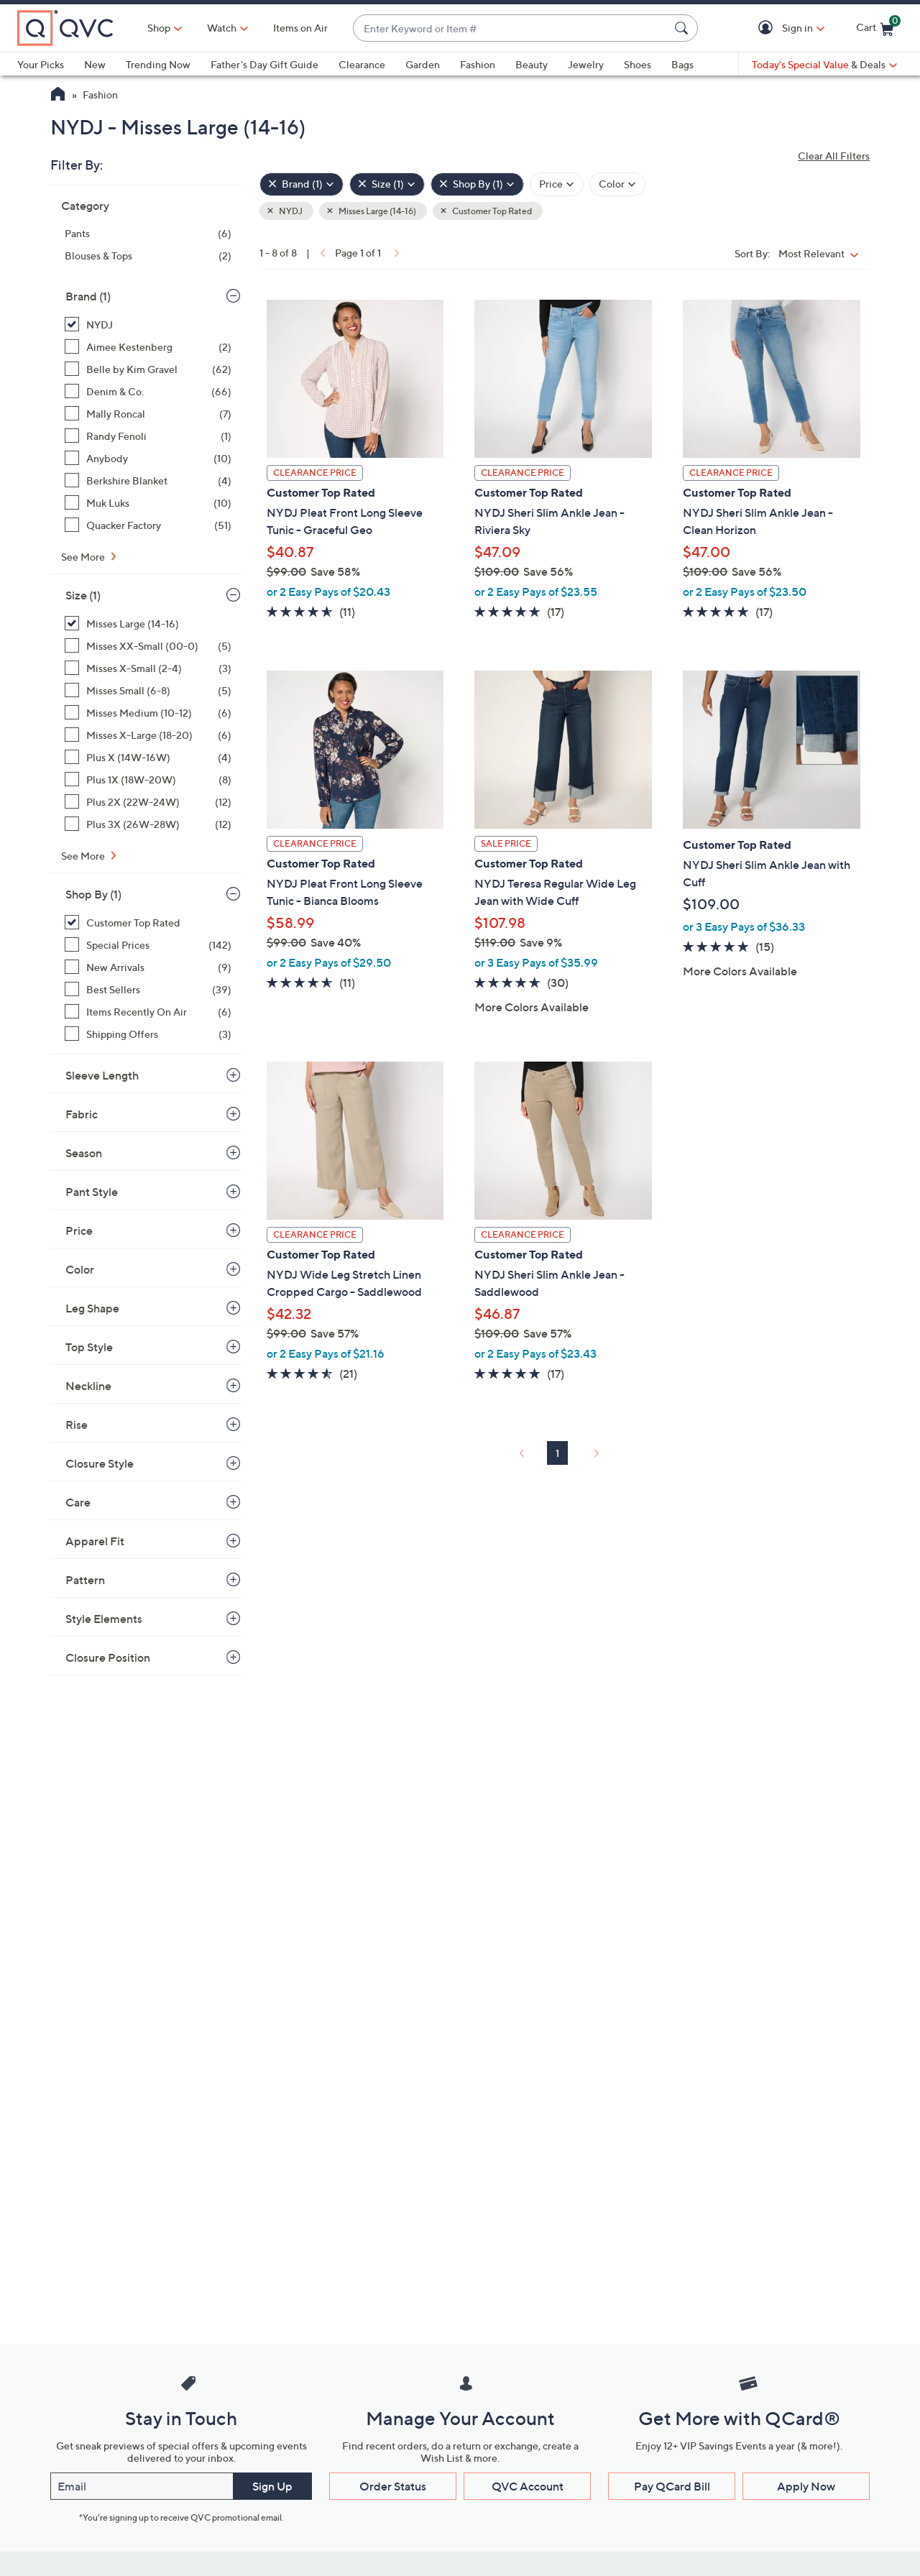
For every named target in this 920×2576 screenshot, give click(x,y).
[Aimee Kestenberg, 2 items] (148, 346)
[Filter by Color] (617, 184)
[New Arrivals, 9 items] (148, 967)
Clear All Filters (834, 156)
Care (78, 1502)
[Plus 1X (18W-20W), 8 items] (148, 779)
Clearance (362, 64)
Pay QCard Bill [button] (672, 2486)
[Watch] (222, 28)
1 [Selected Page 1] (557, 1453)
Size (83, 595)
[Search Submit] (683, 28)
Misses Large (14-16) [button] (376, 211)
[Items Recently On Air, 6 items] (148, 1011)
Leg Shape (92, 1308)
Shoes (637, 64)
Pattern (85, 1580)
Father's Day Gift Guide (264, 64)
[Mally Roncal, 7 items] (148, 413)
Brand (88, 296)
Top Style (89, 1347)
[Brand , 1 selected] (301, 184)
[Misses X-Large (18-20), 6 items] (148, 734)
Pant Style (91, 1191)
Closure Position (107, 1657)
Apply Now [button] (806, 2486)
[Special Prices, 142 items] (148, 944)
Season (83, 1153)
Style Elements (103, 1618)
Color (79, 1269)
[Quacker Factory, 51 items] (148, 525)
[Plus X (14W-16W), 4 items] (148, 757)
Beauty (531, 64)
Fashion (477, 64)
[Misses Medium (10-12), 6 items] (148, 712)
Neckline (88, 1386)
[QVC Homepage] (58, 95)
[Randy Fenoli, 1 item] (148, 435)
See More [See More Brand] (84, 557)
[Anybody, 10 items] (148, 458)
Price (79, 1230)
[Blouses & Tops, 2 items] (148, 255)
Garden (422, 64)
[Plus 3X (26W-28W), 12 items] (148, 824)
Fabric (81, 1114)
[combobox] (511, 28)
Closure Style (99, 1463)
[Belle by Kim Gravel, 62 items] (148, 369)
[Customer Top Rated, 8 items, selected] (148, 922)
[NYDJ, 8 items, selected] (148, 324)
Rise (76, 1424)
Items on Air (300, 28)
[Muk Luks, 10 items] (148, 502)
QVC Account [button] (528, 2486)
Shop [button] (158, 28)
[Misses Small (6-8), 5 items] (148, 690)
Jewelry (586, 64)
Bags (682, 64)
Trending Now (158, 64)
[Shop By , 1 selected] (477, 184)
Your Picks (40, 64)
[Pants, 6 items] (148, 233)
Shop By (93, 894)
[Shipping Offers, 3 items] (148, 1033)
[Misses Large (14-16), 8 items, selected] (148, 623)
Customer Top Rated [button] (491, 211)
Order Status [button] (392, 2486)
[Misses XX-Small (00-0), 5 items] (148, 645)
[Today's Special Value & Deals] (824, 64)
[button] (768, 28)
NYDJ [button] (290, 211)
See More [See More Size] (84, 856)
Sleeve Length (102, 1075)
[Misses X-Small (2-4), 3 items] (148, 668)
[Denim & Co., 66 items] (148, 391)
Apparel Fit (94, 1541)
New (95, 64)
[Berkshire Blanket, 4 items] (148, 480)
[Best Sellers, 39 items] (148, 989)
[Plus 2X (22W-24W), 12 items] (148, 801)
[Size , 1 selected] (387, 184)
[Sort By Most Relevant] (822, 253)
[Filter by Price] (557, 184)
